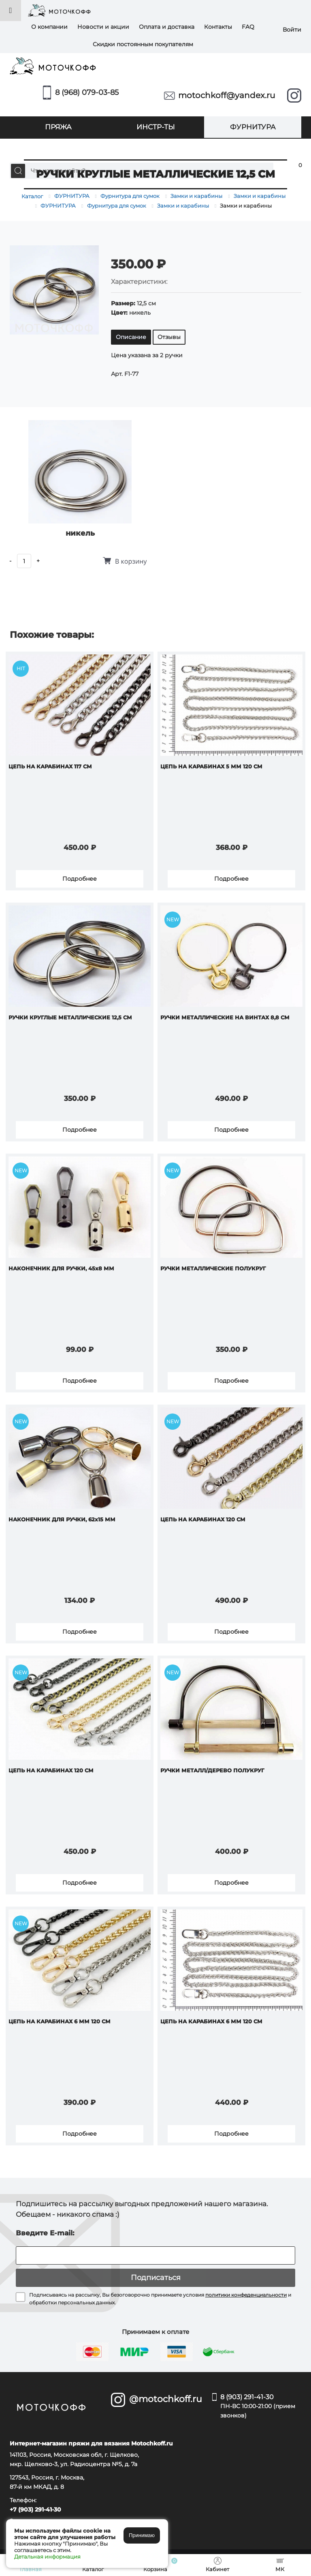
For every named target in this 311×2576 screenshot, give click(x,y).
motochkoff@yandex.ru (226, 95)
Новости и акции (103, 26)
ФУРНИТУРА (253, 127)
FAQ (248, 26)
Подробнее (79, 878)
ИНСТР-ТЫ (155, 127)
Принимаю (142, 2535)
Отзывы (169, 337)
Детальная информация (47, 2556)
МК (155, 148)
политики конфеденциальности (246, 2295)
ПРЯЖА (58, 127)
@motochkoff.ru (164, 2399)
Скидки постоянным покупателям (143, 44)
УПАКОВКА (58, 148)
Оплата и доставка (166, 26)
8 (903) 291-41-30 (260, 2406)
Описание (131, 337)
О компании (49, 26)
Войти (292, 29)
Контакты (218, 26)
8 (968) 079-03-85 (87, 92)
